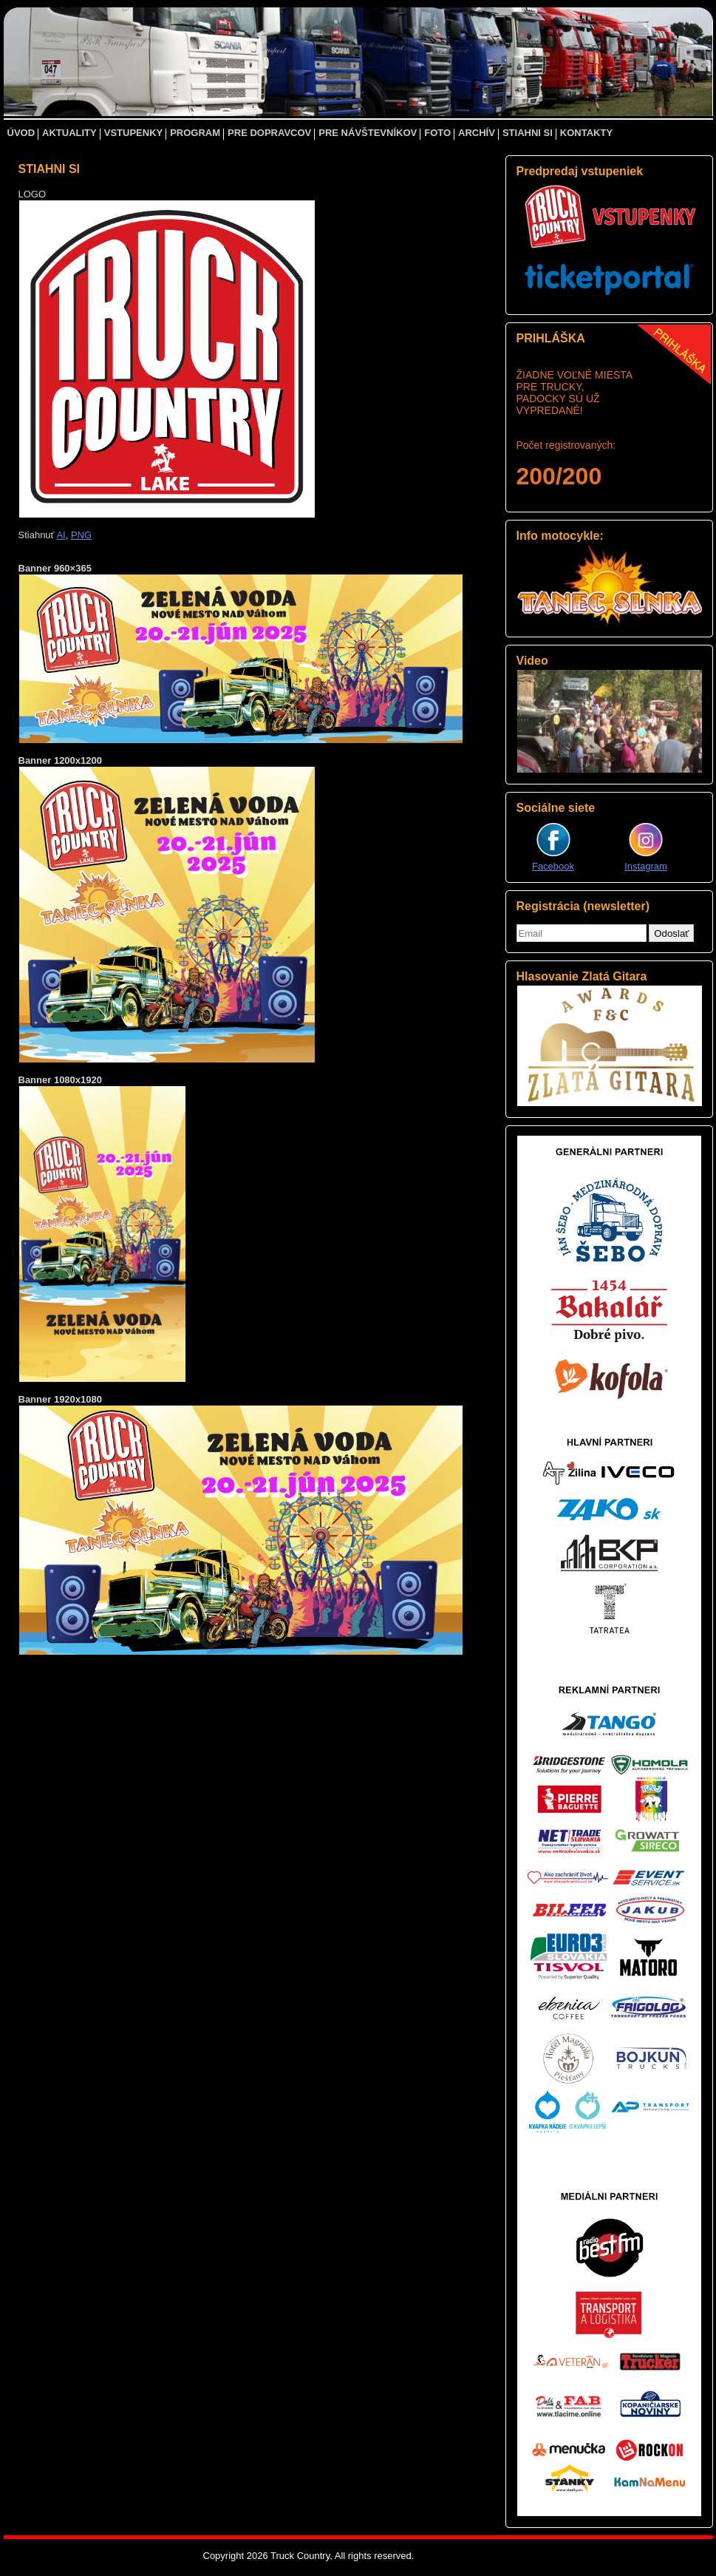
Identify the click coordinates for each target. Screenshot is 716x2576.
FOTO (437, 132)
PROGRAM (195, 132)
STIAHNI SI (527, 132)
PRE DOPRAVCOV (269, 132)
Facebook (553, 866)
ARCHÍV (476, 132)
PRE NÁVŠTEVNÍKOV (367, 132)
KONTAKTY (586, 132)
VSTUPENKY (133, 132)
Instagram (645, 866)
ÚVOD (21, 132)
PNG (81, 534)
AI (60, 534)
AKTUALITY (69, 132)
